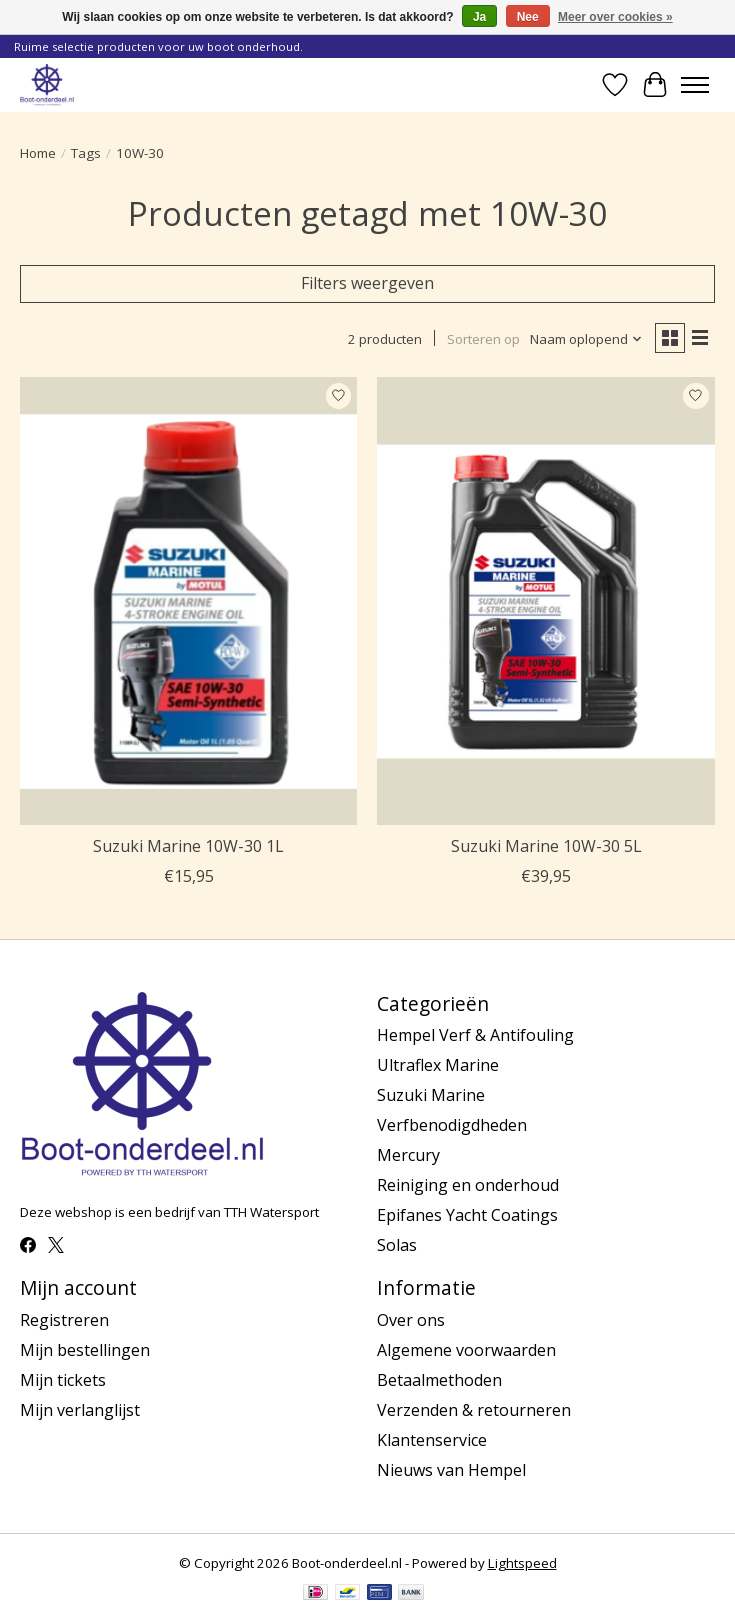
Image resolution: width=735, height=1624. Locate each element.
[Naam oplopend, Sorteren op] (586, 339)
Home (38, 153)
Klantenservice (432, 1440)
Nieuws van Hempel (451, 1470)
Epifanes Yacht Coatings (467, 1215)
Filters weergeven (367, 283)
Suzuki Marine (431, 1095)
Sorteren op (483, 339)
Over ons (411, 1320)
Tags (86, 153)
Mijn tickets (63, 1380)
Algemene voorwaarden (466, 1350)
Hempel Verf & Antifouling (475, 1035)
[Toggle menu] (695, 85)
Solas (397, 1245)
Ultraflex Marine (438, 1065)
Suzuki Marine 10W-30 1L (188, 846)
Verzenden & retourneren (474, 1410)
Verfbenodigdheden (452, 1125)
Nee (528, 17)
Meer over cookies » (615, 17)
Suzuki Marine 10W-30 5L (546, 846)
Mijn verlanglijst (80, 1410)
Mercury (408, 1155)
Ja (479, 17)
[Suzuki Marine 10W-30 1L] (188, 601)
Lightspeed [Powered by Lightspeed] (522, 1563)
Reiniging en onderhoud (468, 1185)
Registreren (64, 1320)
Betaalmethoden (439, 1380)
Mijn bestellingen (85, 1350)
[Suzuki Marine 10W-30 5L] (545, 601)
